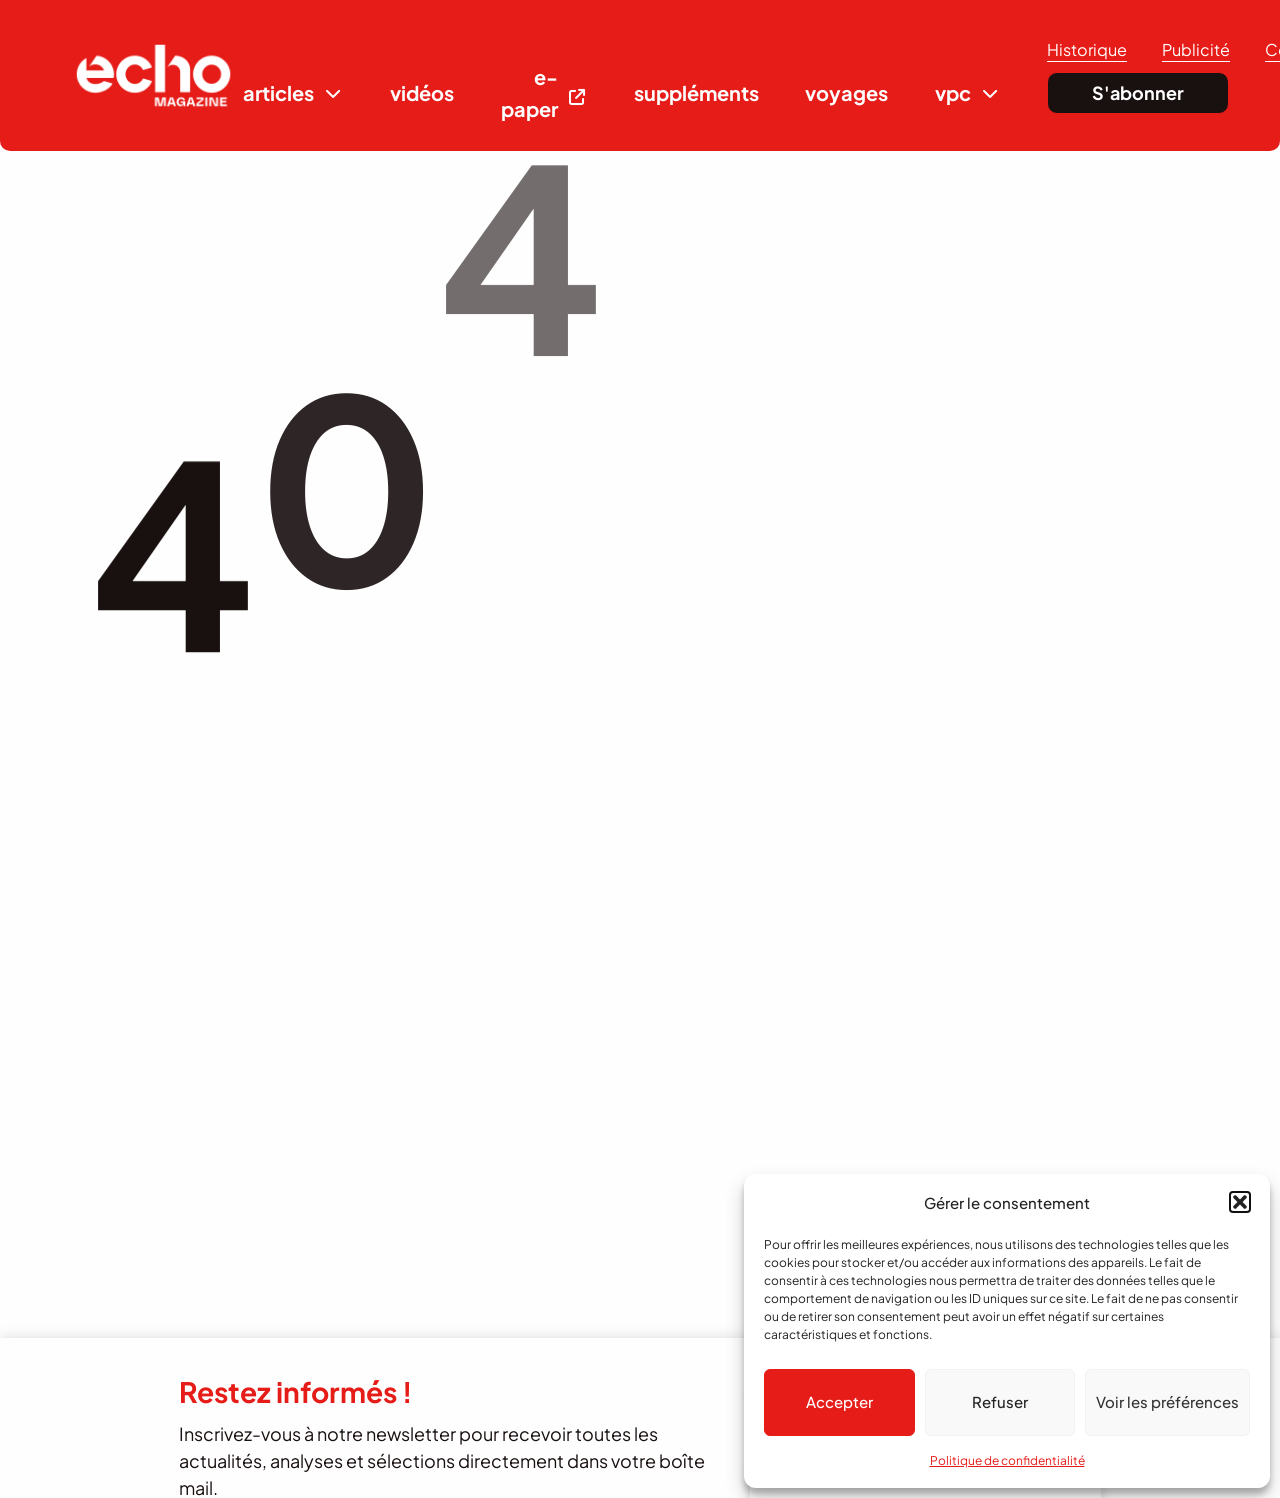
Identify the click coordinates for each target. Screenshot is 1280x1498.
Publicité (1196, 49)
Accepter (839, 1401)
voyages (846, 92)
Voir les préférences (1167, 1401)
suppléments (696, 92)
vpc (953, 92)
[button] (1240, 1202)
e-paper (529, 92)
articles (278, 92)
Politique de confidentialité (1007, 1460)
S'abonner (1138, 92)
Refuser (1000, 1401)
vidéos (422, 92)
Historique (1087, 49)
